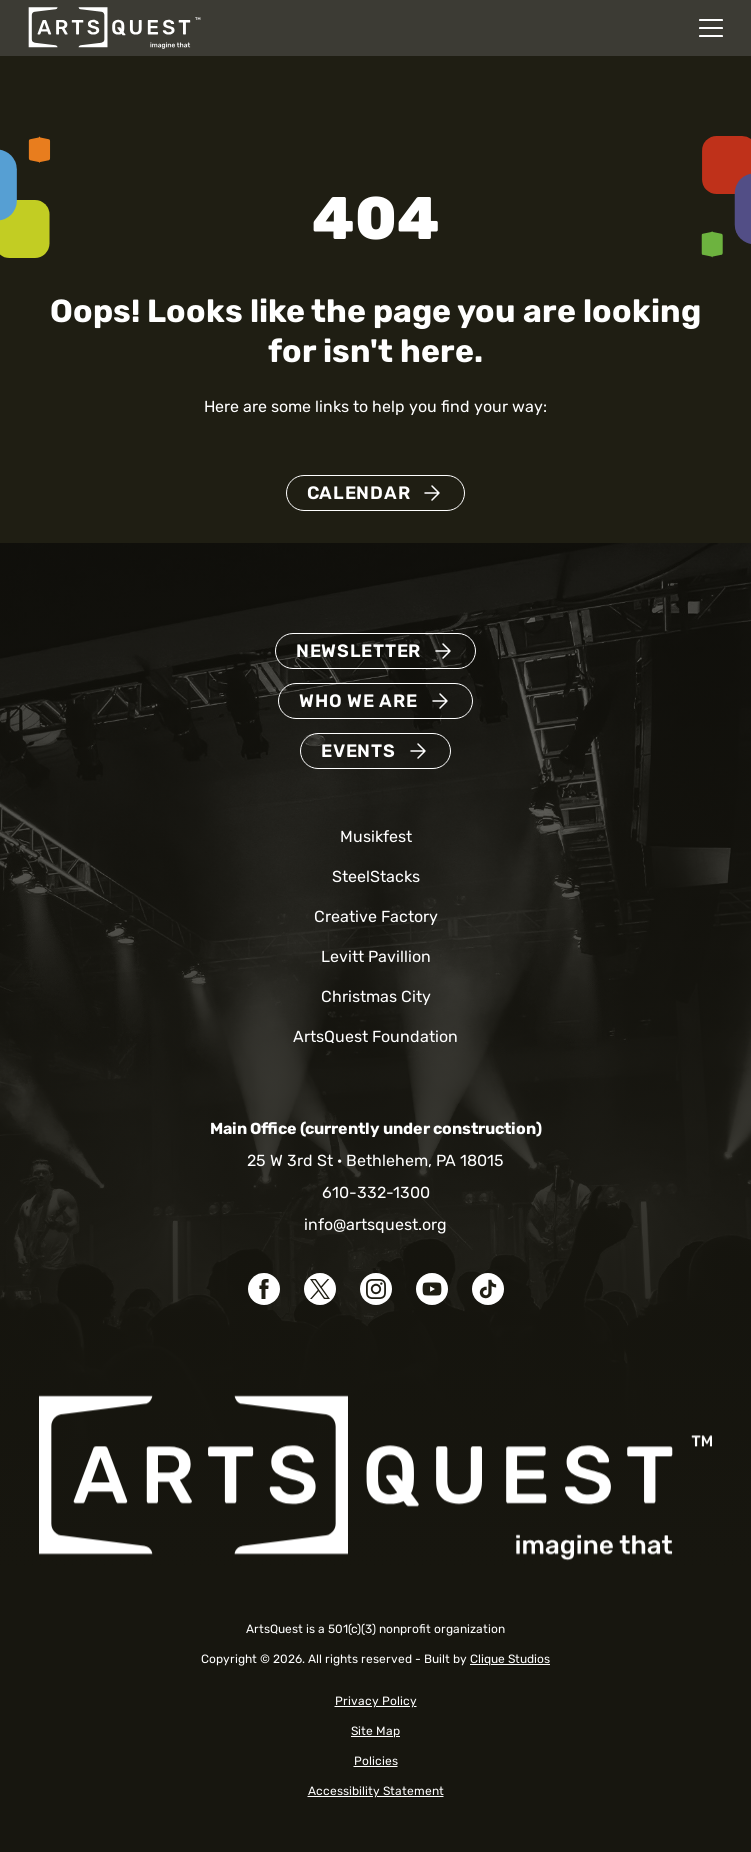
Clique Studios (510, 1659)
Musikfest (376, 836)
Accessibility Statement (376, 1791)
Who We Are (358, 701)
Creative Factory (376, 916)
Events (358, 751)
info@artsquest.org (375, 1224)
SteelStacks (376, 876)
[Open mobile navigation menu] (711, 28)
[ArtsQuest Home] (114, 26)
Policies (376, 1761)
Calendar (359, 493)
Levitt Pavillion (376, 956)
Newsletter (358, 651)
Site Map (375, 1731)
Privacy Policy (376, 1701)
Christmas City (376, 996)
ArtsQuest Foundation (375, 1036)
